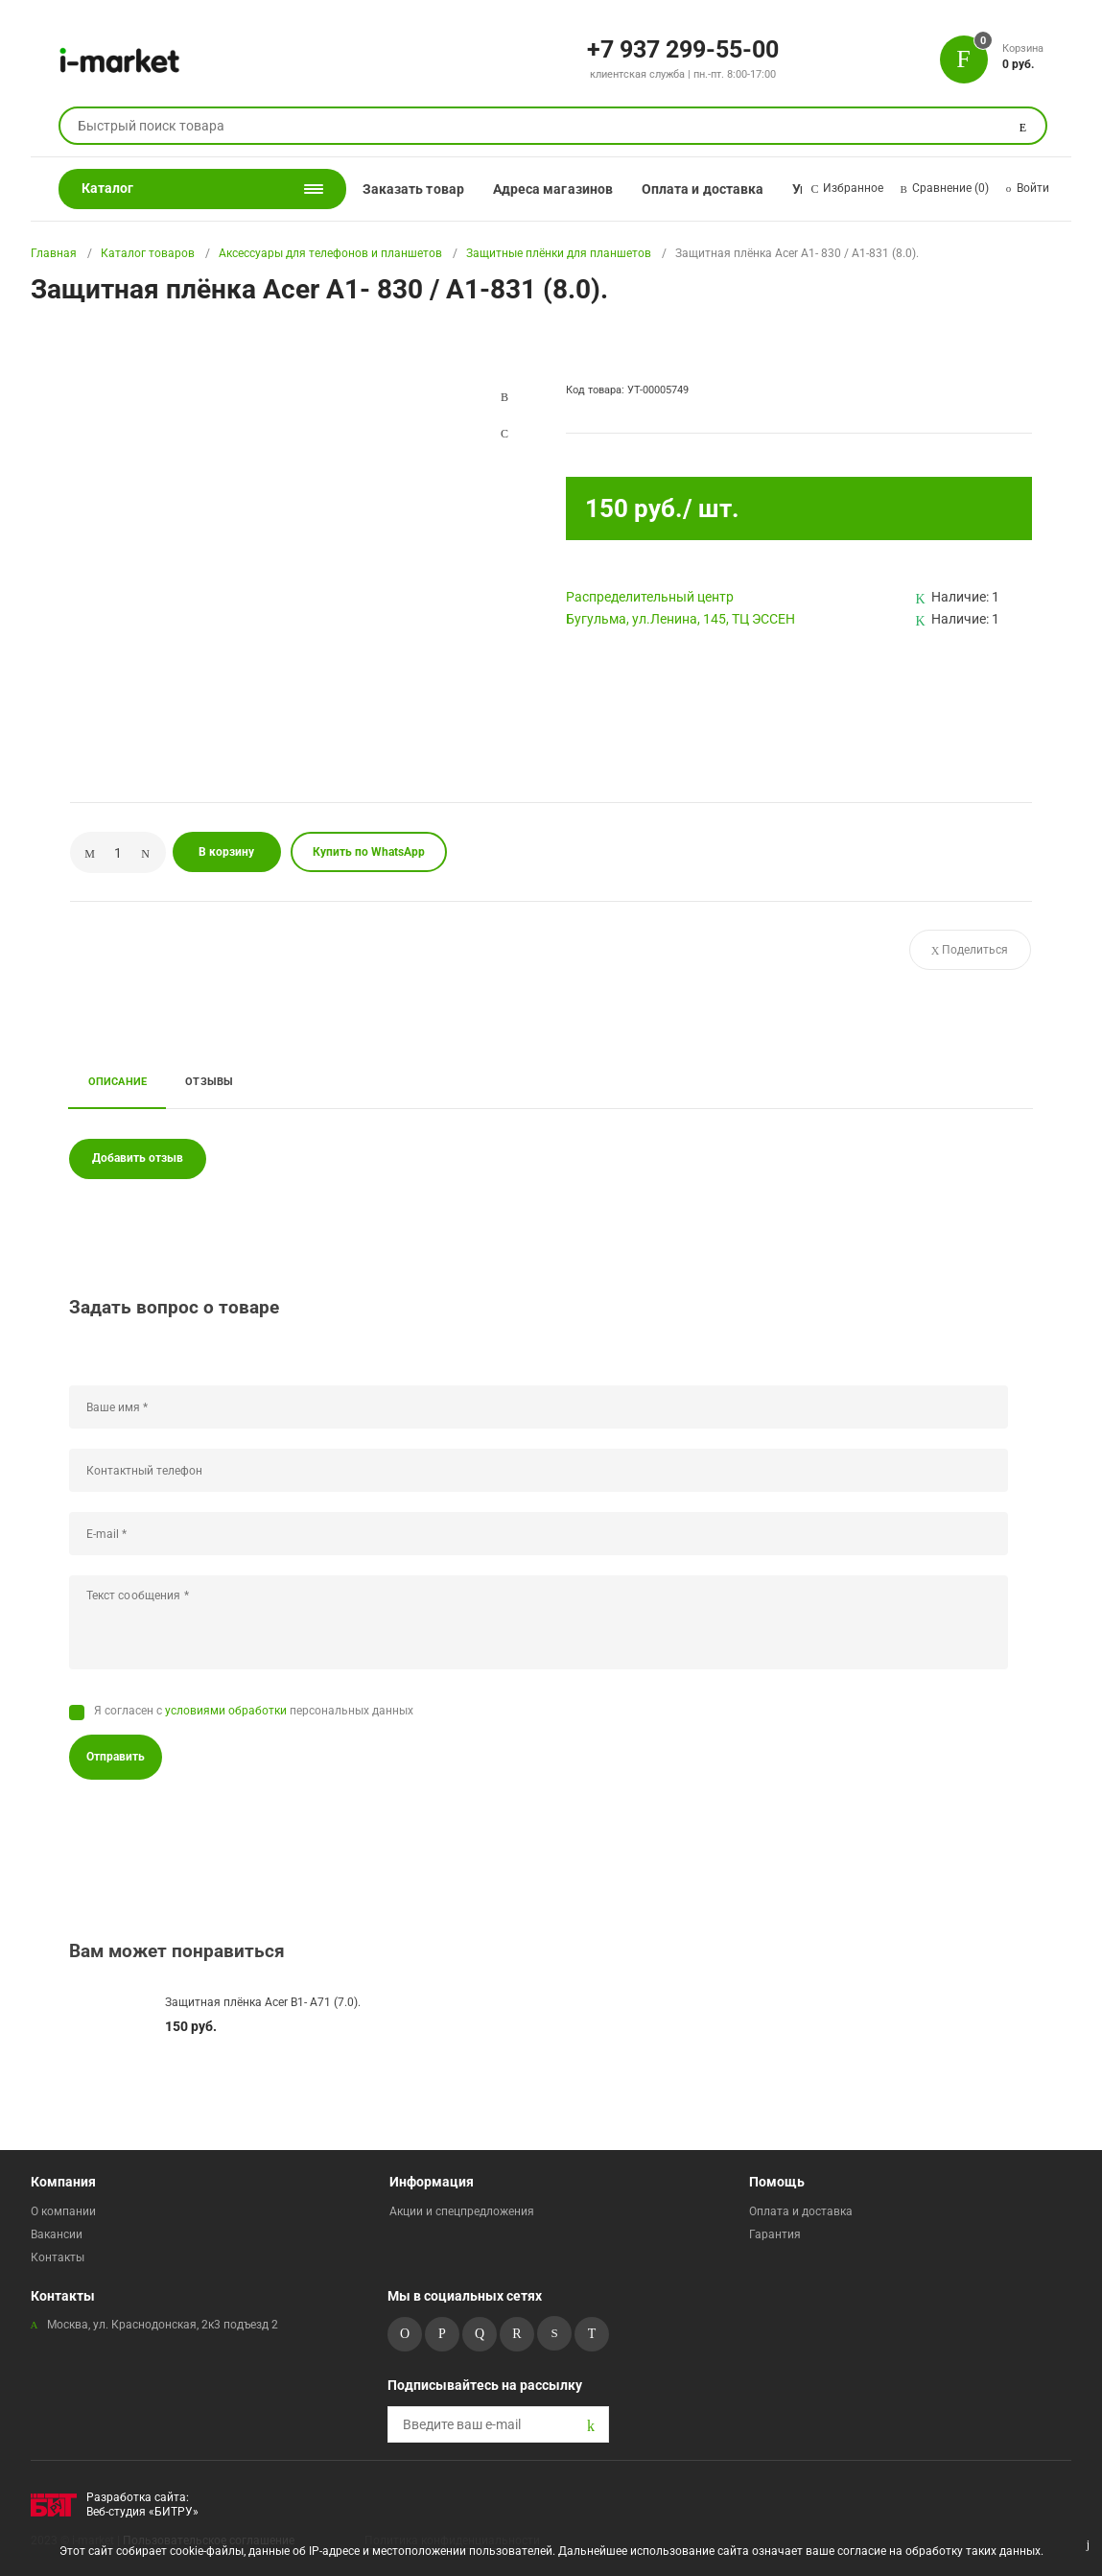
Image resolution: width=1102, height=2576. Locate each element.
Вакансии (56, 2234)
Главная (54, 253)
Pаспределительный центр (650, 596)
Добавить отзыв (137, 1158)
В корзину (226, 852)
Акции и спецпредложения (461, 2211)
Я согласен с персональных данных (253, 1710)
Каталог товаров (148, 253)
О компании (63, 2211)
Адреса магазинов (553, 189)
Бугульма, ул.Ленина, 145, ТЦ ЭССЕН (680, 618)
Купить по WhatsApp (369, 852)
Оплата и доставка (702, 189)
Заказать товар (413, 189)
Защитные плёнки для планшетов (558, 253)
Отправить (115, 1756)
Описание (118, 1081)
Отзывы (209, 1081)
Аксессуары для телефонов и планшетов (330, 253)
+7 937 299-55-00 (683, 47)
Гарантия (775, 2234)
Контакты (57, 2257)
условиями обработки (226, 1710)
